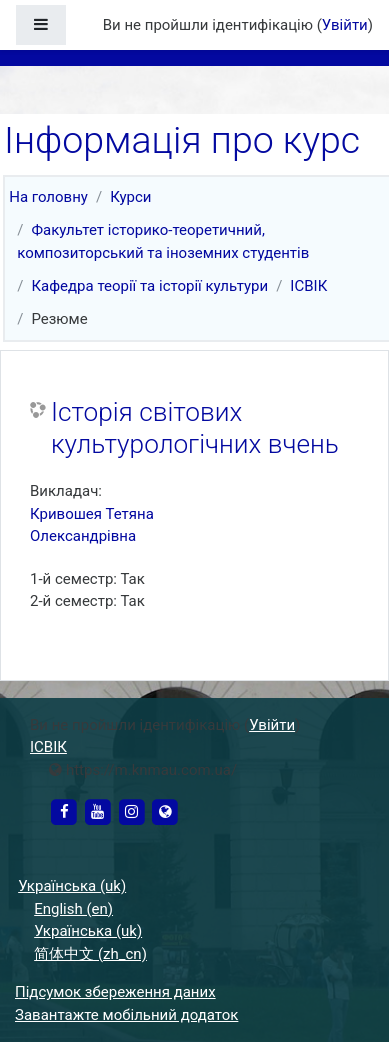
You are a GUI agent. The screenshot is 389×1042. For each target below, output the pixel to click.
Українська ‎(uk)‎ (72, 886)
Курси (130, 197)
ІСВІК (308, 286)
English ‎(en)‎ (73, 909)
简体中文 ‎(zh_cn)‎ (90, 954)
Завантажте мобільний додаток (126, 1015)
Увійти (345, 25)
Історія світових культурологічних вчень (195, 428)
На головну (48, 197)
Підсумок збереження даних (115, 992)
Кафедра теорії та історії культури (149, 286)
